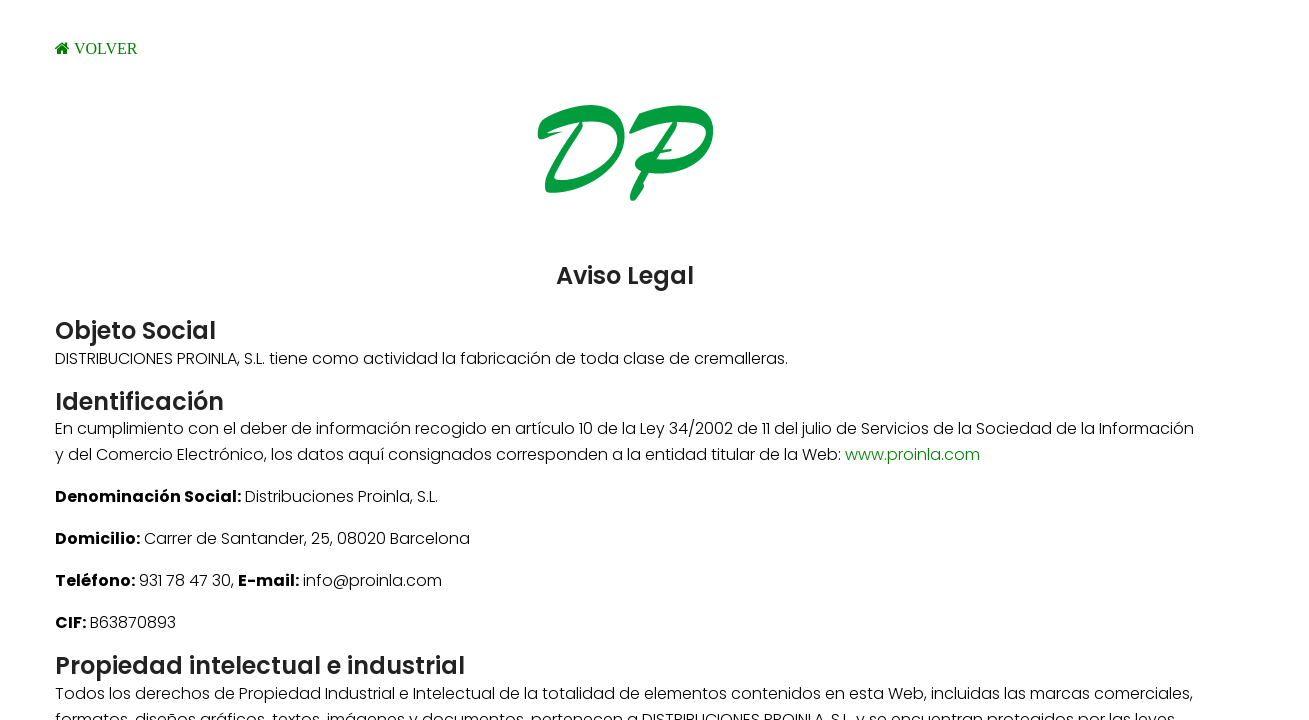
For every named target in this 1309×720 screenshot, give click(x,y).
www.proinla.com (912, 454)
